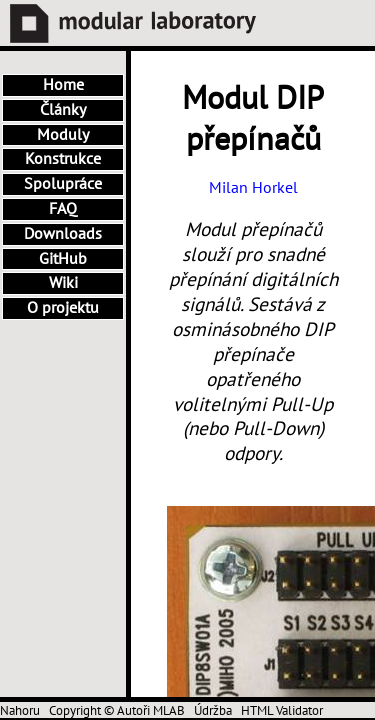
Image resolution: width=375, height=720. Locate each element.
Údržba (213, 711)
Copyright (75, 711)
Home (63, 85)
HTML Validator (282, 711)
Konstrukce (63, 159)
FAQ (63, 209)
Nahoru (20, 711)
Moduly (63, 135)
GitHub (63, 259)
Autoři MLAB (151, 711)
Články (63, 110)
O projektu (63, 308)
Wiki (63, 283)
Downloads (63, 234)
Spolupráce (63, 184)
